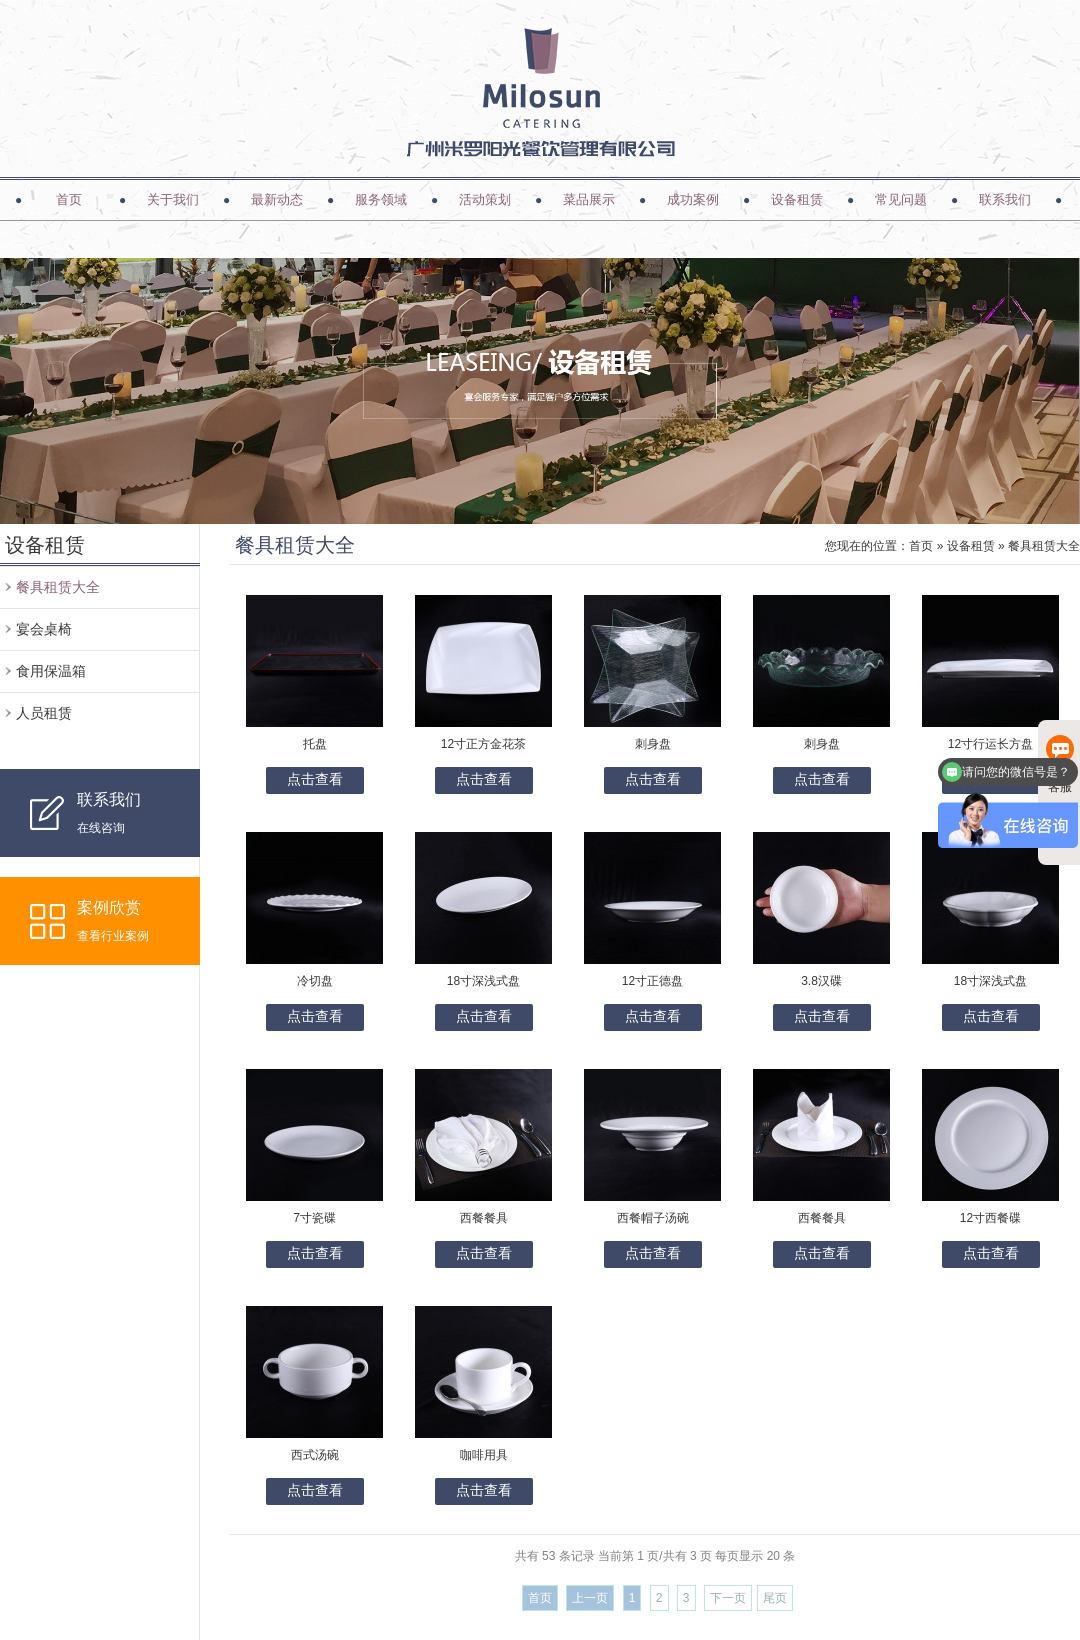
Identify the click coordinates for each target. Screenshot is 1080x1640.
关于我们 (173, 199)
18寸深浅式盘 (483, 981)
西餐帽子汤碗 (653, 1218)
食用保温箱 (51, 671)
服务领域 (381, 199)
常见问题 (901, 199)
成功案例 (693, 199)
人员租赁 (44, 713)
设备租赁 (797, 199)
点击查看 (315, 779)
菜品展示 (589, 199)
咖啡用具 (484, 1455)
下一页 (728, 1598)
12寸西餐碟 (990, 1218)
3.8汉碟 (821, 981)
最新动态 (277, 199)
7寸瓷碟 (314, 1218)
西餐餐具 (484, 1218)
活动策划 (485, 199)
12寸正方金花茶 (483, 744)
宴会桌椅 (44, 629)
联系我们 (1005, 199)
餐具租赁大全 (58, 587)
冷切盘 (315, 981)
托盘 (315, 744)
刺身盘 (653, 744)
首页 (69, 199)
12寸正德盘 (652, 981)
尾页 (775, 1598)
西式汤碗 (315, 1455)
